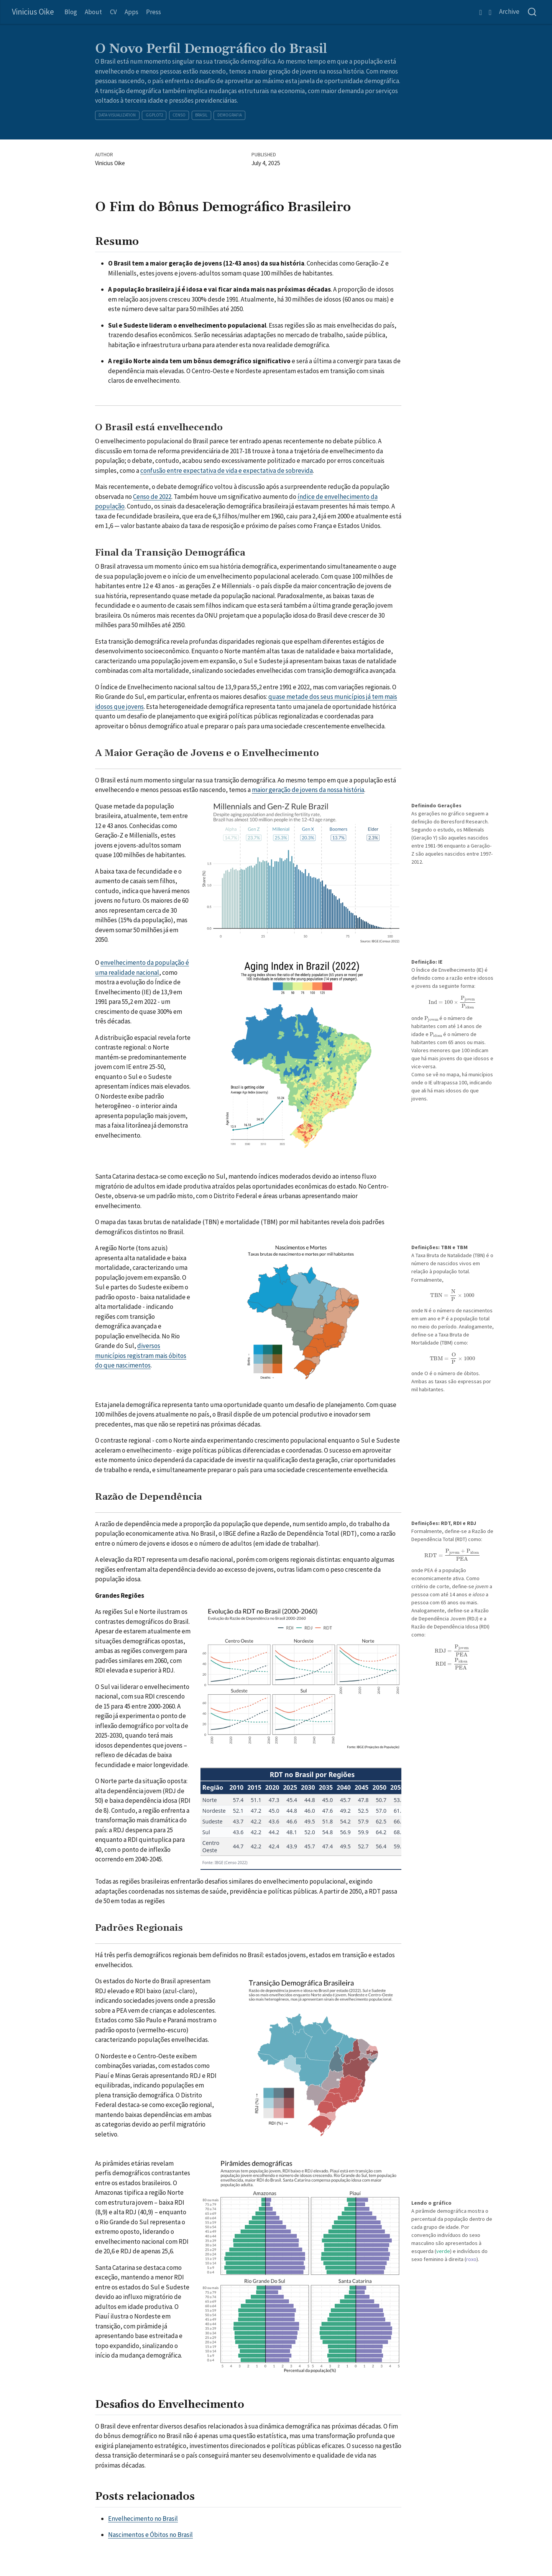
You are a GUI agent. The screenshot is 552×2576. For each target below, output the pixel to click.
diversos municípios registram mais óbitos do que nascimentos (140, 1355)
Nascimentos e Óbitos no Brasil (150, 2534)
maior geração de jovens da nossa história (308, 789)
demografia (229, 115)
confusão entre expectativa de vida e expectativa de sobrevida (226, 470)
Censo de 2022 (152, 496)
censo (179, 115)
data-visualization (117, 115)
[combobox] (532, 12)
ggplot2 (154, 115)
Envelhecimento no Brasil (143, 2518)
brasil (201, 115)
